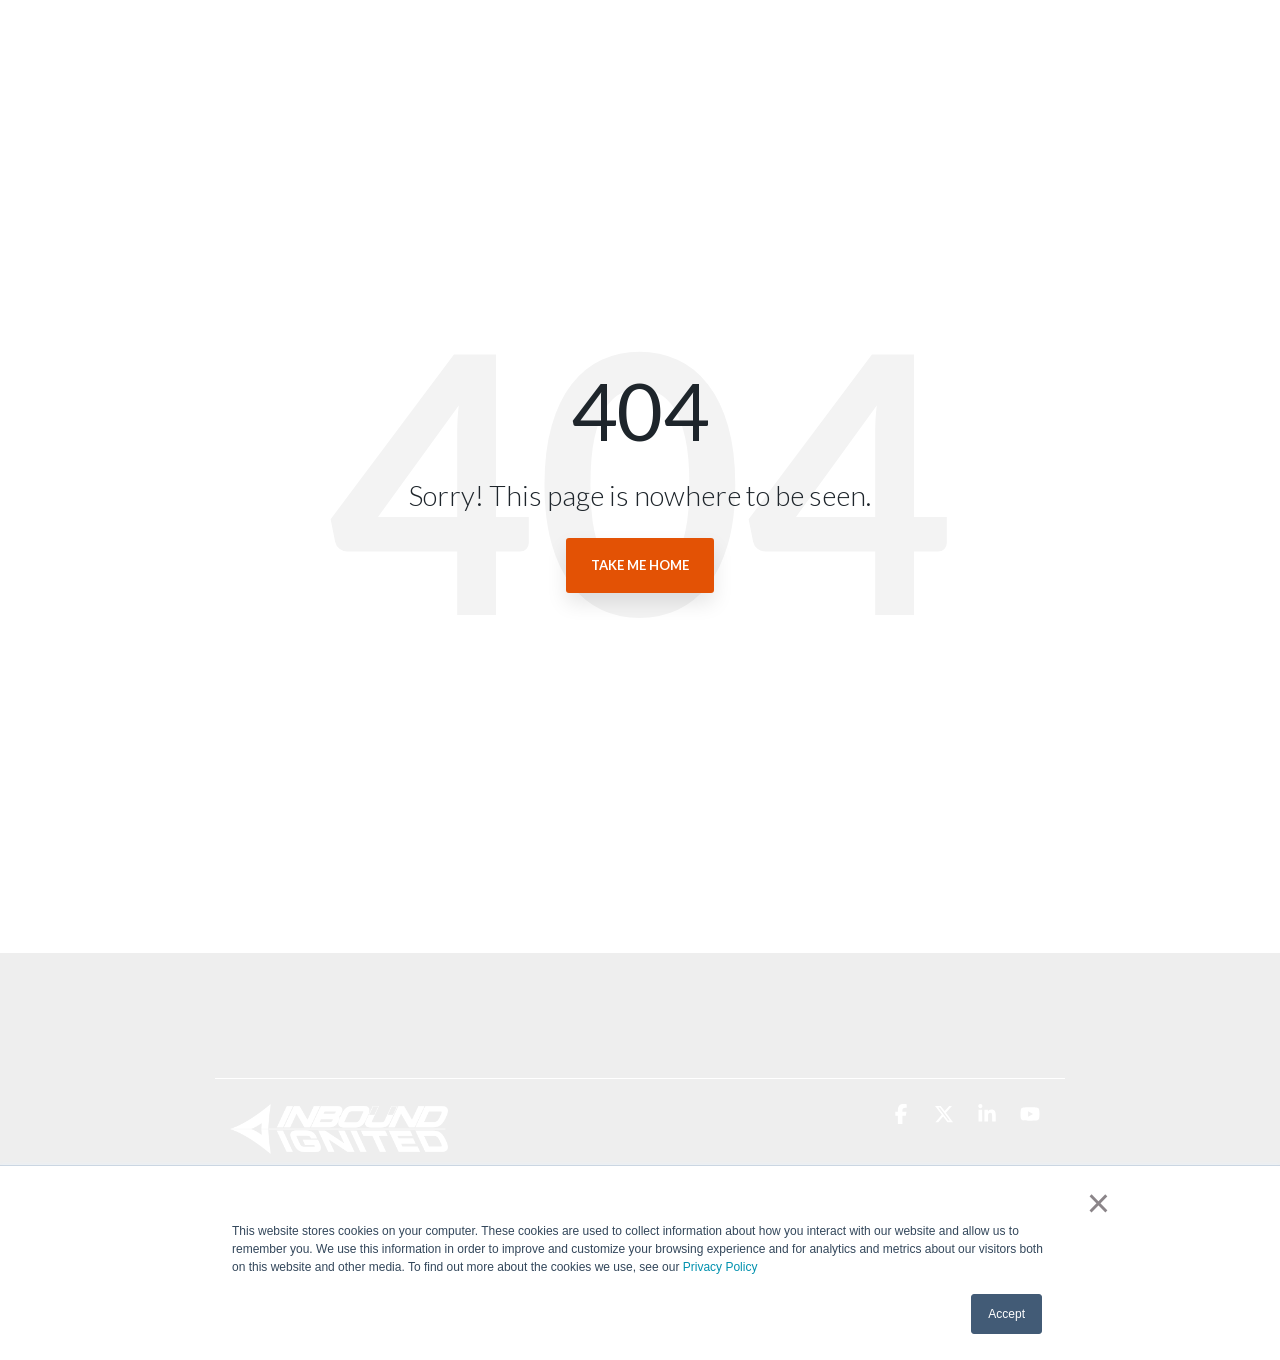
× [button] (1098, 1203)
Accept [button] (1006, 1314)
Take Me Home (640, 565)
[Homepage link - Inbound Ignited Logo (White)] (339, 1143)
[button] (902, 1114)
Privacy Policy (720, 1267)
